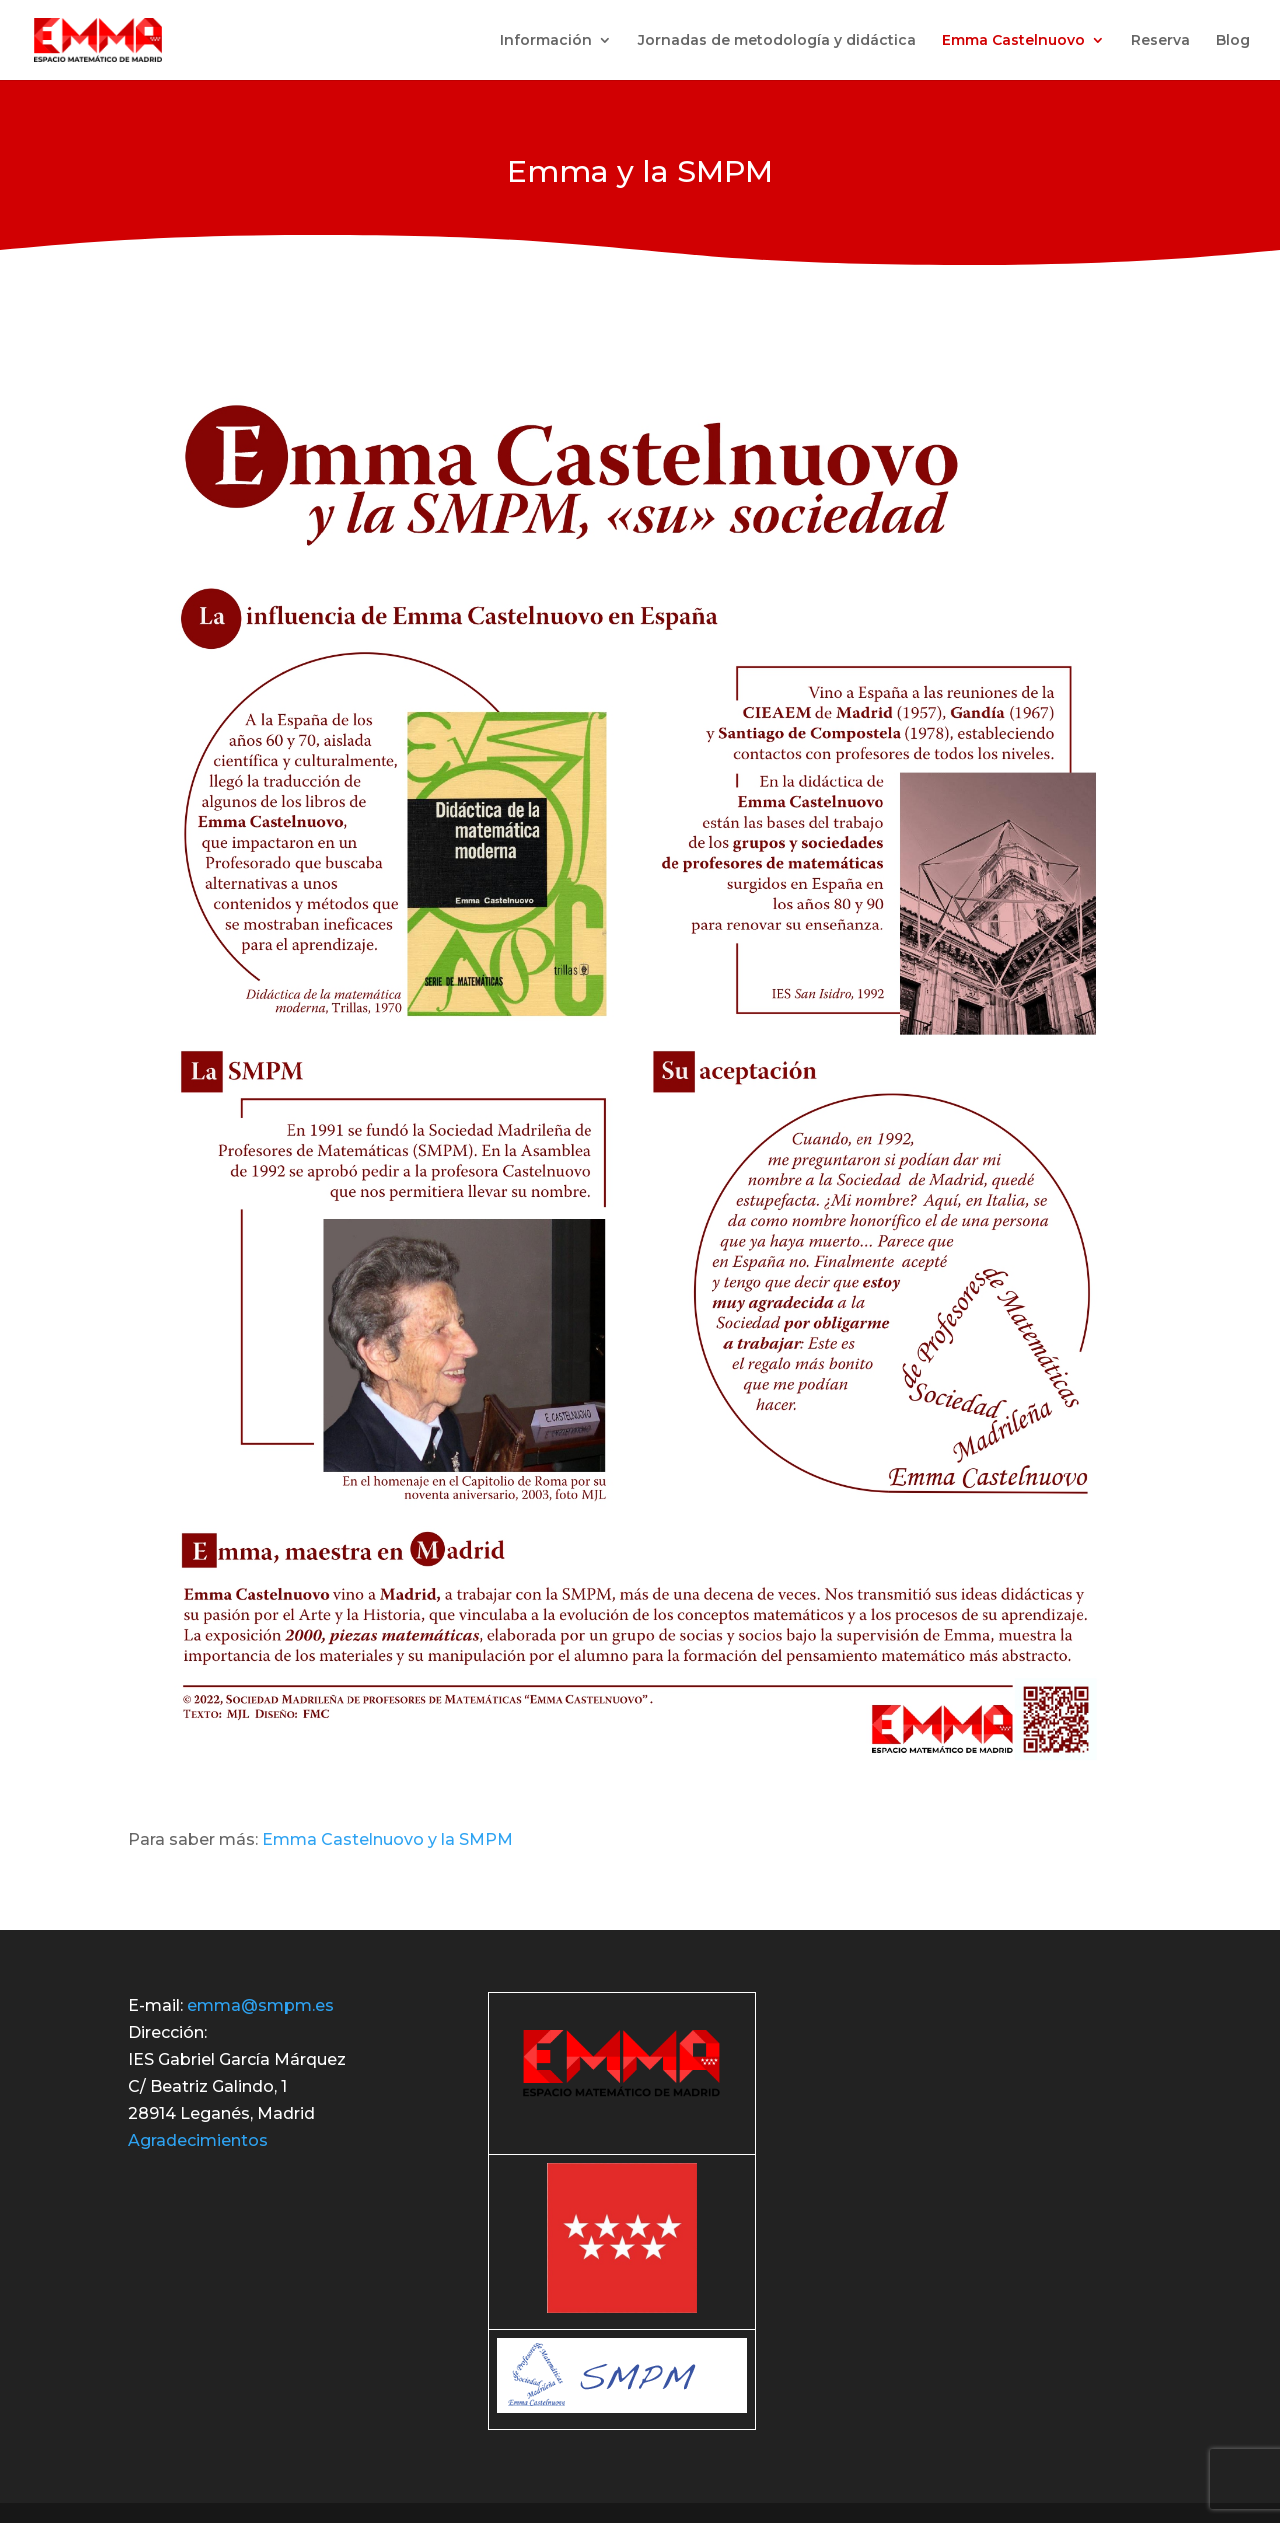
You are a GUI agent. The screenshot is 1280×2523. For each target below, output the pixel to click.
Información (546, 41)
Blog (1233, 41)
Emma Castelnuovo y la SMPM (387, 1839)
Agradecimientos (198, 2140)
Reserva (1160, 41)
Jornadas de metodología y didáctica (777, 41)
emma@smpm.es (260, 2005)
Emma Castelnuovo (1013, 41)
